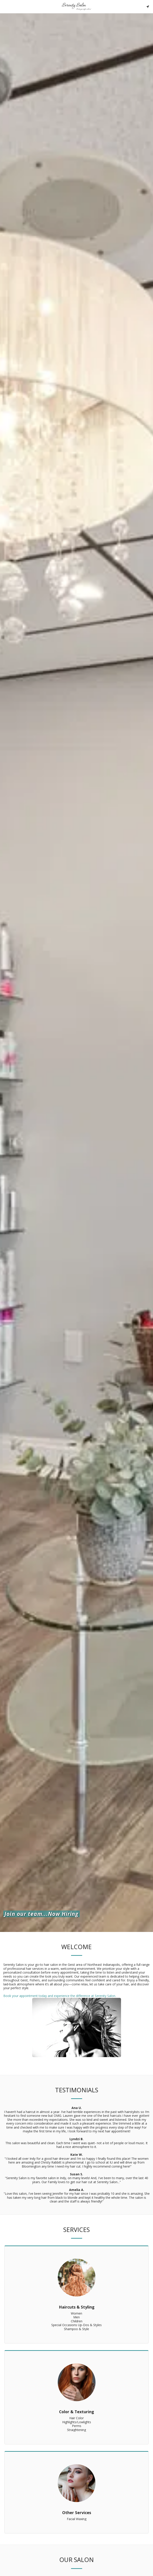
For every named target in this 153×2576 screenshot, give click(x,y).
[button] (5, 6)
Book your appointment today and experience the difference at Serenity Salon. (59, 1996)
